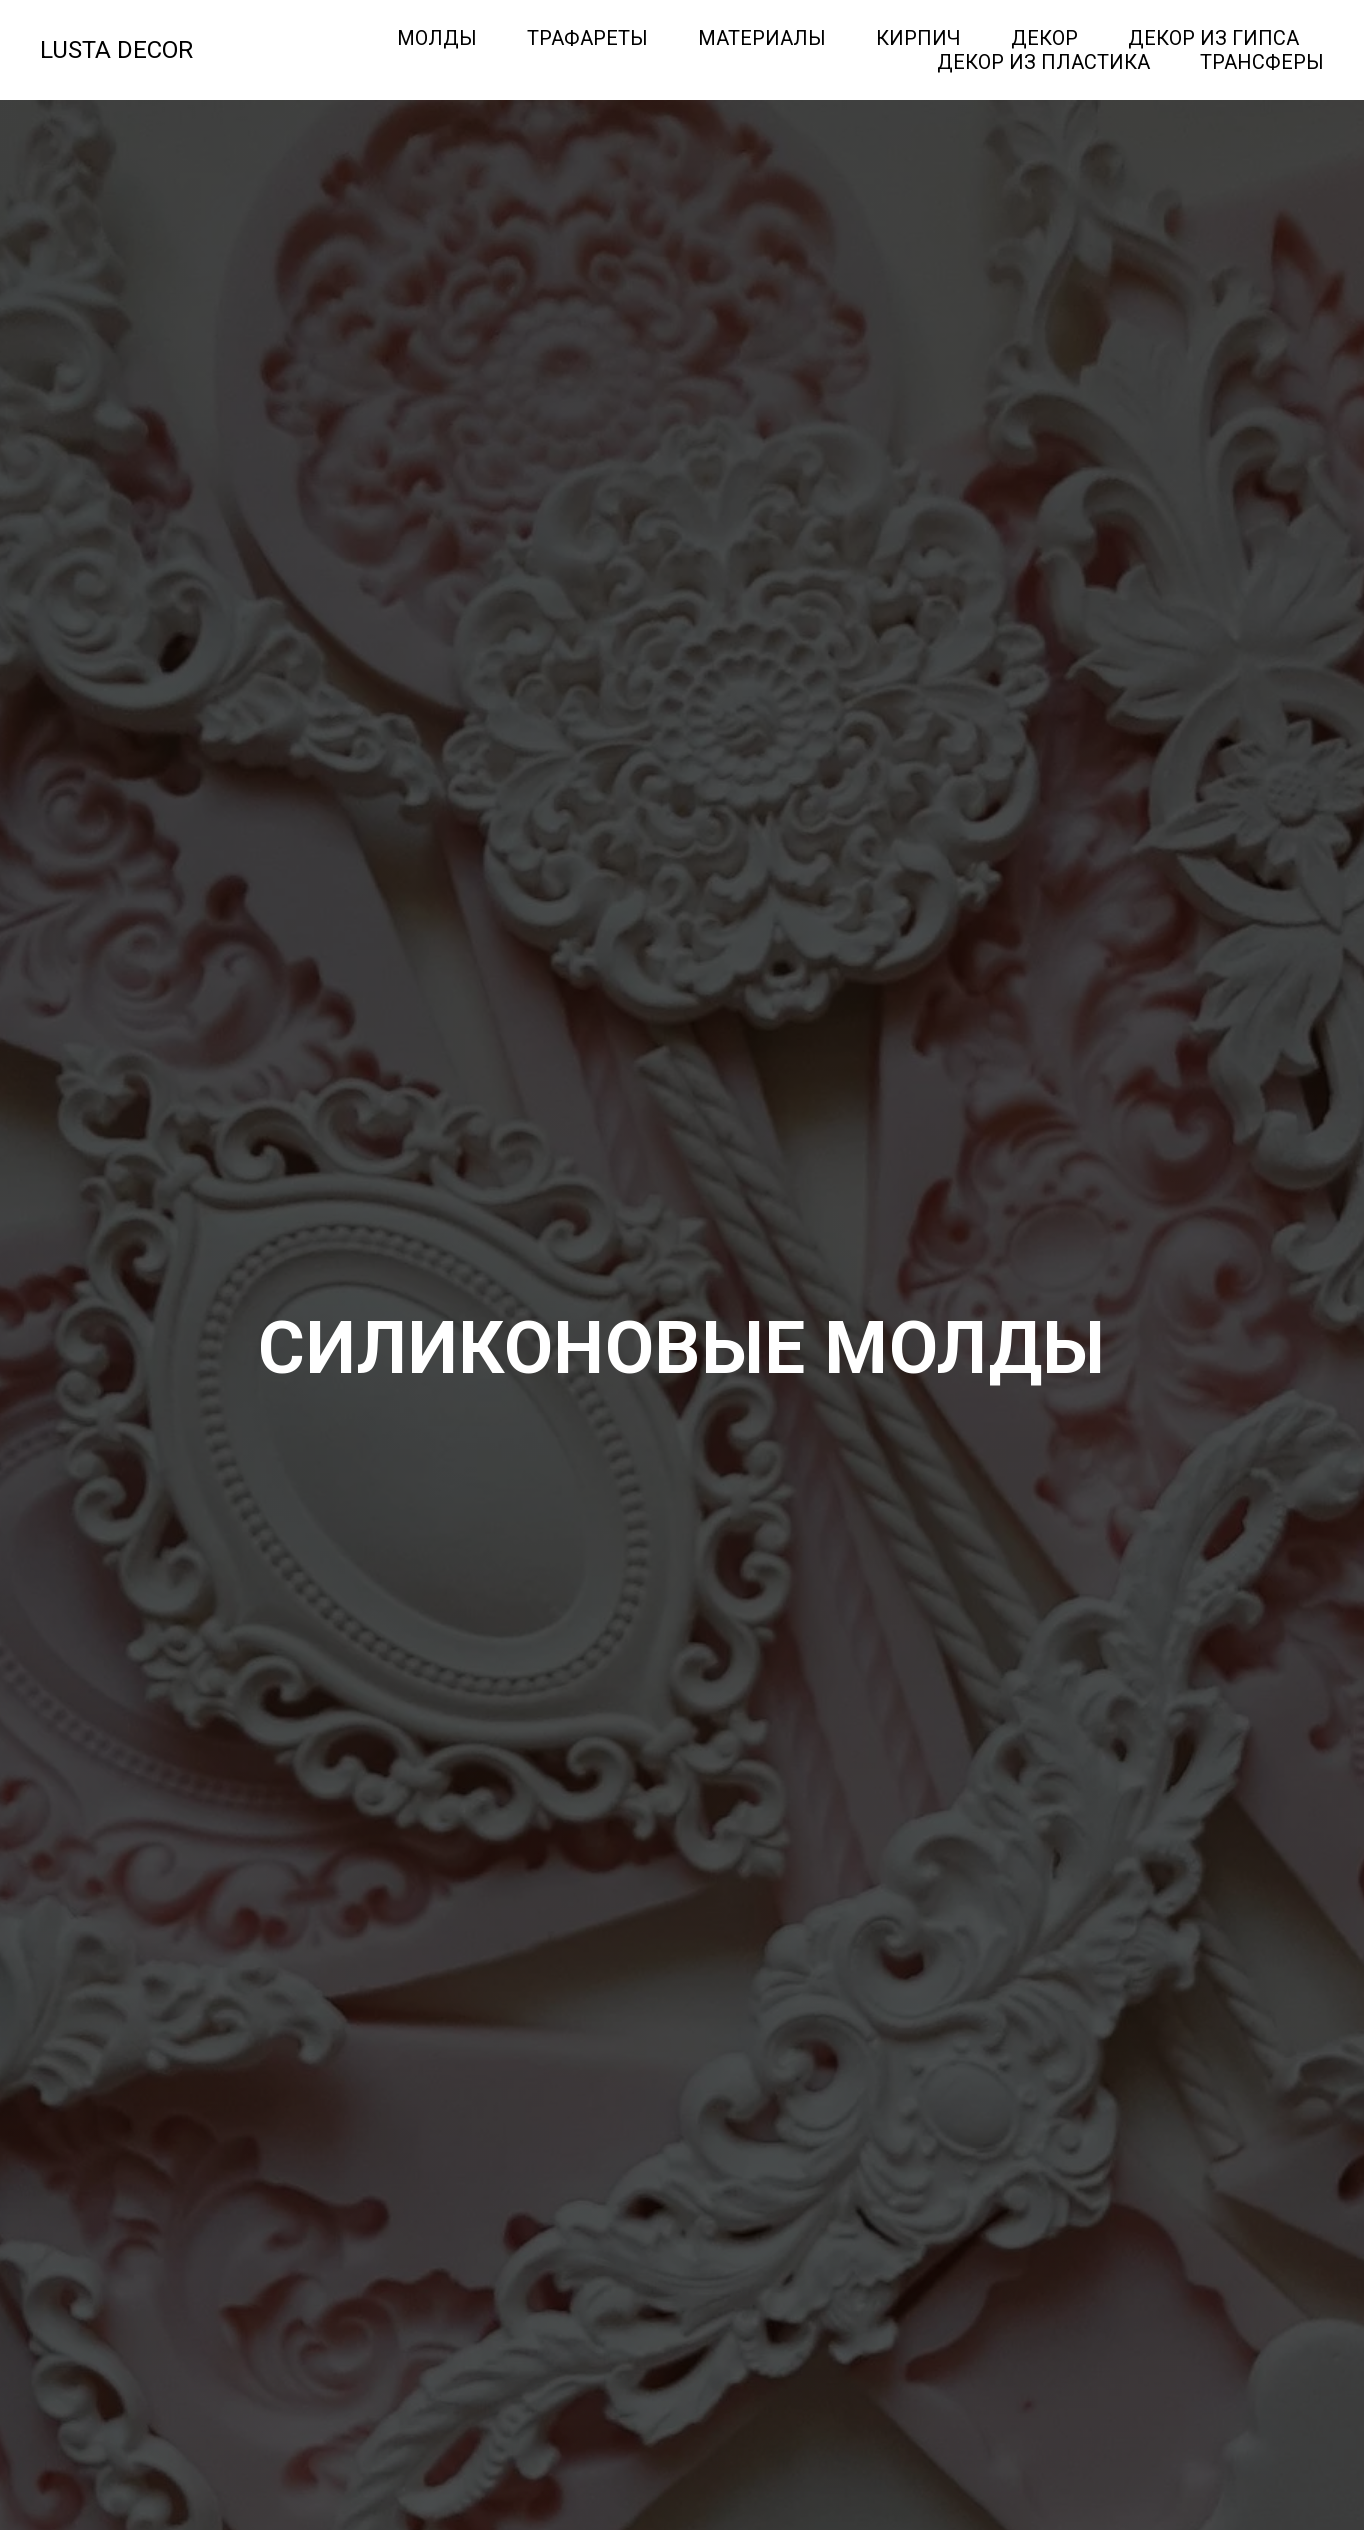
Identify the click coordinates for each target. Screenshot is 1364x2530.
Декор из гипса (1213, 38)
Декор (1044, 38)
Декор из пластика (1043, 62)
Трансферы (1262, 62)
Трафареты (587, 38)
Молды (437, 38)
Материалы (762, 38)
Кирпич (918, 38)
